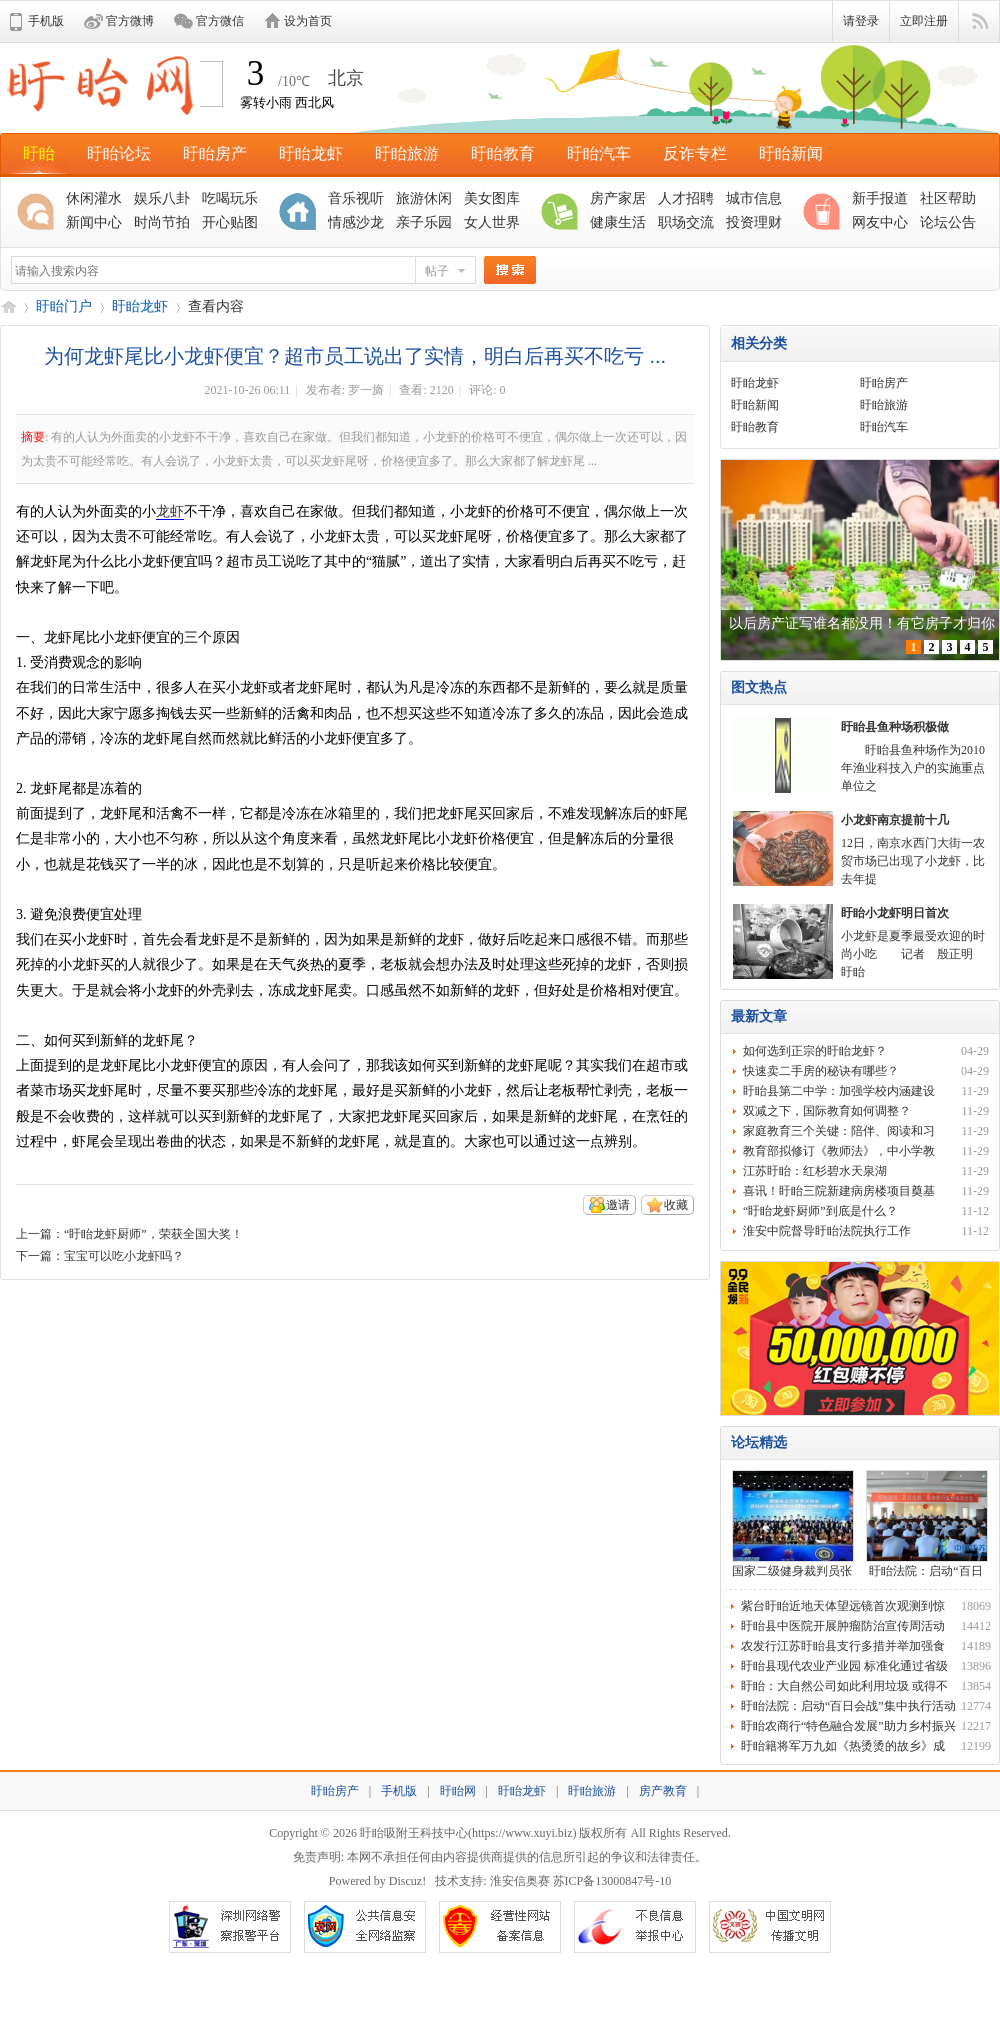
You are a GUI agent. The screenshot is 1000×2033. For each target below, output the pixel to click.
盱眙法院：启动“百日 (925, 1571)
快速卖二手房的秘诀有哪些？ (821, 1071)
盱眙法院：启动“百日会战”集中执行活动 (848, 1706)
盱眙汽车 (599, 153)
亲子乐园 (424, 222)
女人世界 (492, 222)
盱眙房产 (215, 153)
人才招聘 (686, 198)
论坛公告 (948, 222)
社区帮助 (948, 198)
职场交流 (686, 222)
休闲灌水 (94, 198)
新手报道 (880, 198)
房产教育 (663, 1791)
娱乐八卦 (162, 198)
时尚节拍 (162, 222)
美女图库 (492, 198)
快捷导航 (979, 22)
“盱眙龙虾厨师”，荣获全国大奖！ (153, 1234)
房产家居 (618, 198)
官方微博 (130, 21)
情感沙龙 (356, 222)
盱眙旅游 (407, 153)
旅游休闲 (424, 198)
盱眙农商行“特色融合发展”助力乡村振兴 (848, 1726)
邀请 (618, 1205)
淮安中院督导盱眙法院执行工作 (827, 1231)
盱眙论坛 (119, 153)
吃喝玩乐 (230, 198)
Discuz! (407, 1881)
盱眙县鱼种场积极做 (895, 727)
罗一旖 (366, 390)
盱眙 (39, 153)
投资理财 (754, 222)
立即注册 (924, 21)
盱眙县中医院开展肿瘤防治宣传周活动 (843, 1626)
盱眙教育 (503, 153)
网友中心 (880, 222)
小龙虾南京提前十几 (895, 820)
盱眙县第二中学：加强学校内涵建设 (839, 1091)
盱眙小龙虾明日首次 (895, 913)
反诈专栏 (695, 153)
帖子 (437, 271)
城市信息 (754, 198)
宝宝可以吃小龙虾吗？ (124, 1256)
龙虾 (170, 511)
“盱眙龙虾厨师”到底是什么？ (820, 1211)
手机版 (46, 21)
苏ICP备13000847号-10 (612, 1881)
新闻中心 (94, 222)
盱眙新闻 (791, 153)
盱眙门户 (64, 306)
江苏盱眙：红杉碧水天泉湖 (815, 1171)
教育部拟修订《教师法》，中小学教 (839, 1151)
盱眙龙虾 (311, 153)
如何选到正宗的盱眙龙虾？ (815, 1051)
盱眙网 (8, 305)
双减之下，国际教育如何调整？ (827, 1111)
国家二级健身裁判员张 (792, 1571)
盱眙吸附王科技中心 (414, 1833)
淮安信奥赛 (520, 1881)
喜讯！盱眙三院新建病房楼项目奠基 (839, 1191)
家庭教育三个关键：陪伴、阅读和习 (839, 1131)
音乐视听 (356, 198)
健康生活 (618, 222)
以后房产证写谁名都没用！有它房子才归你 (862, 623)
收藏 (676, 1205)
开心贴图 (230, 222)
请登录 (861, 21)
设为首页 (308, 21)
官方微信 (220, 21)
